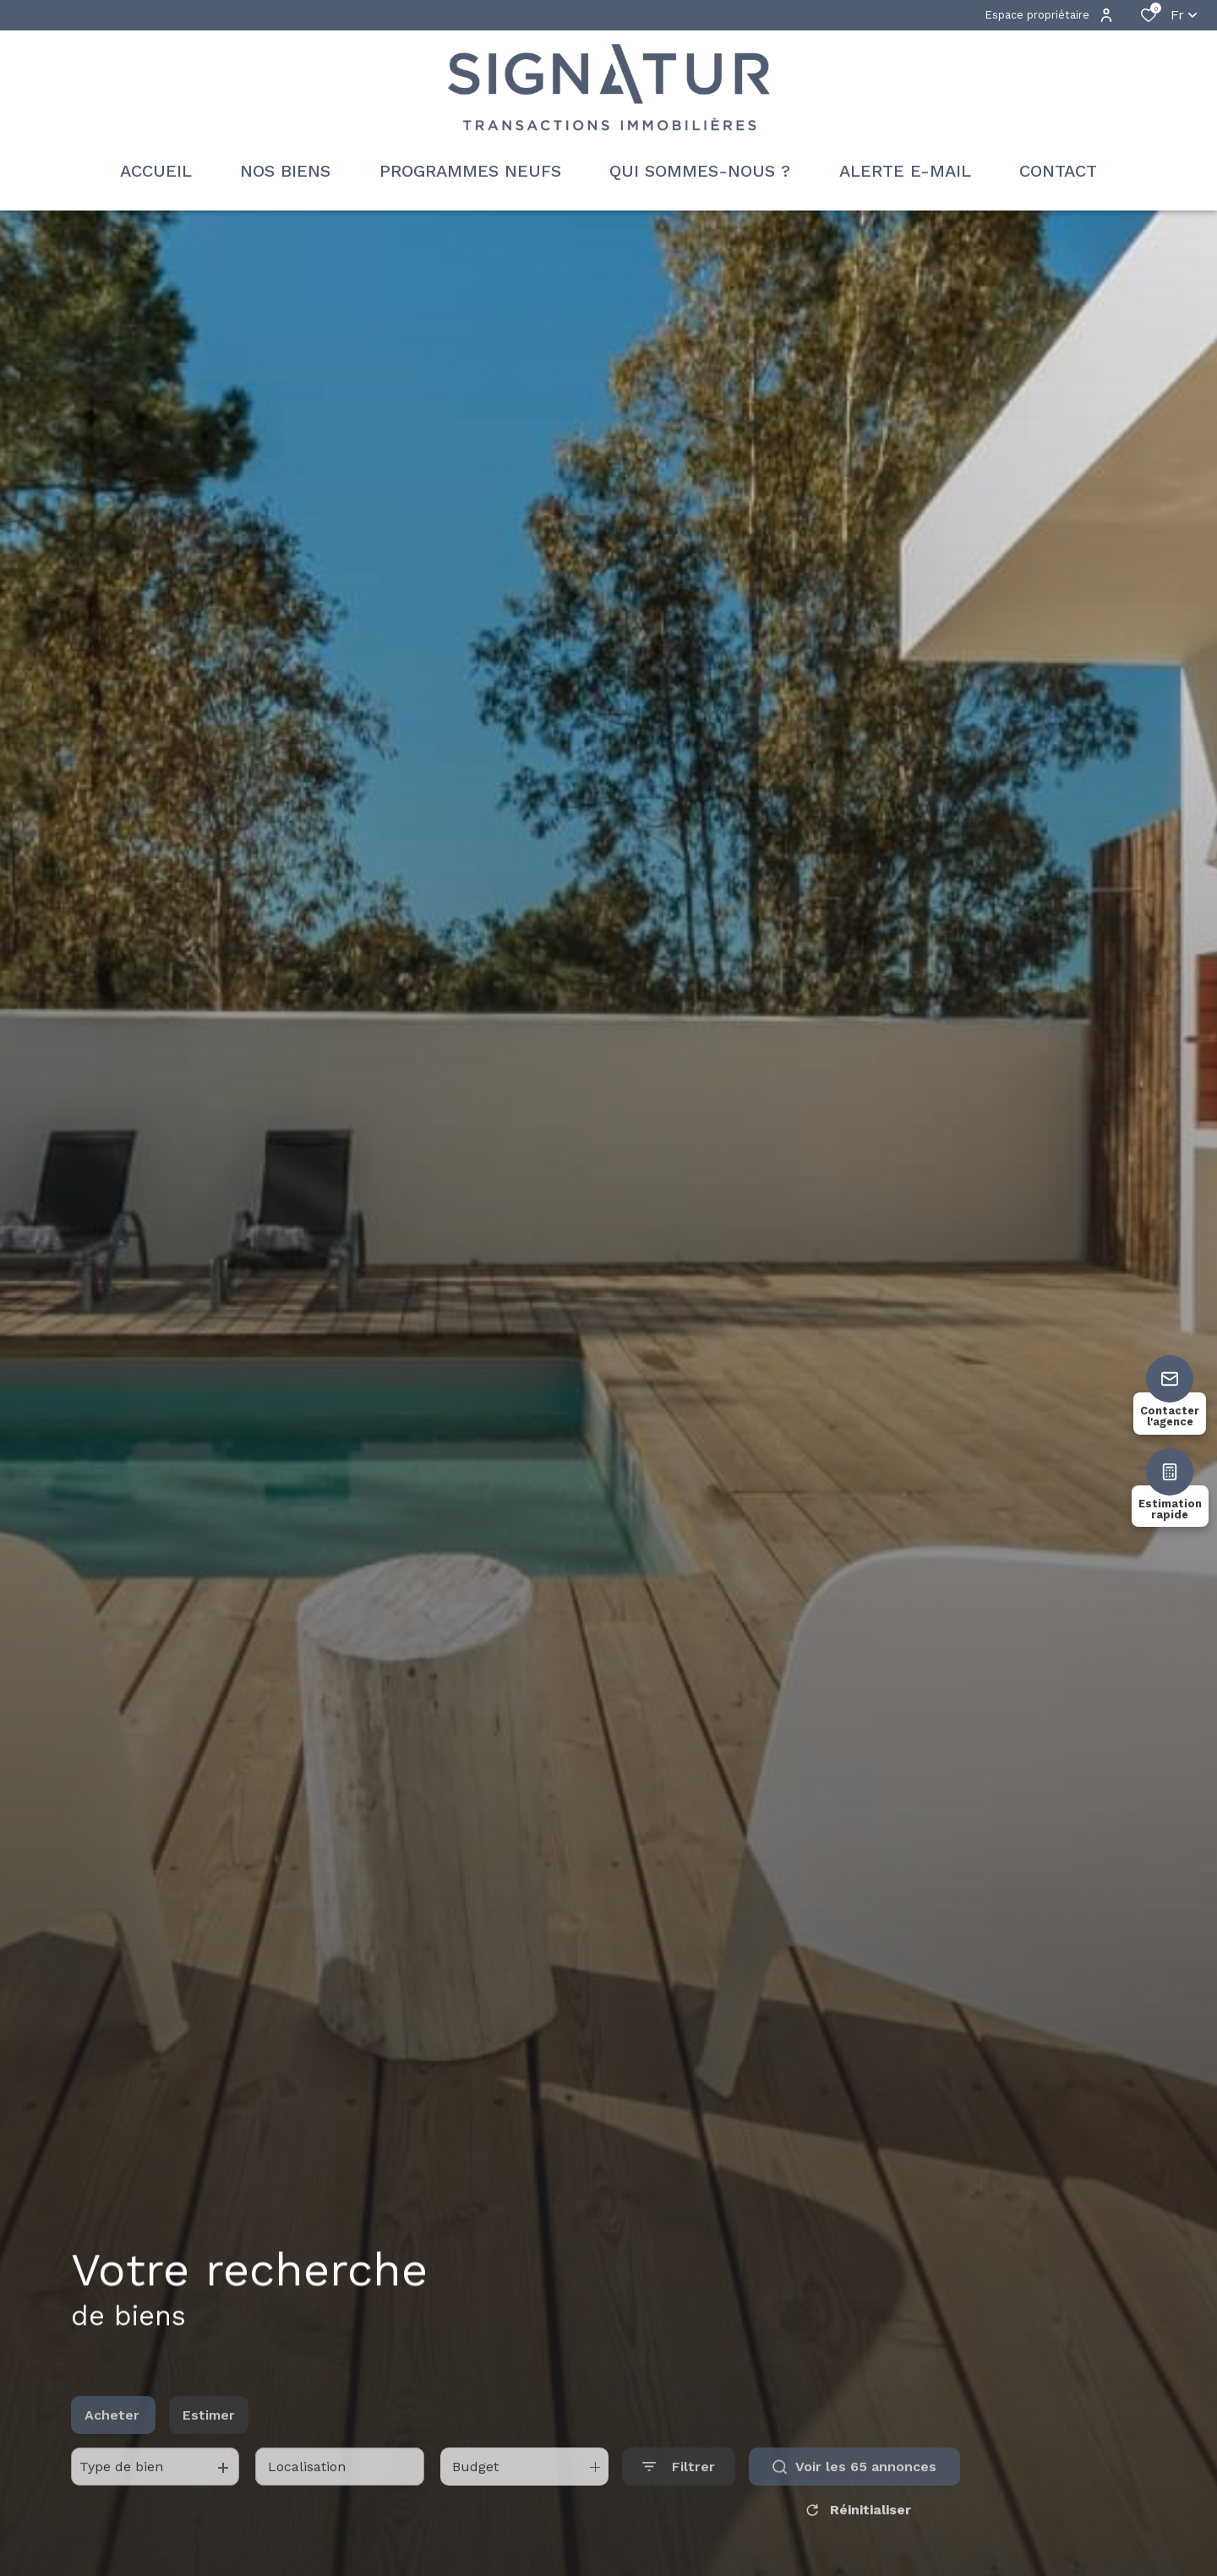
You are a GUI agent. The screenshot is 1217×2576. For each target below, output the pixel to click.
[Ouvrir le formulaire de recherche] (678, 2499)
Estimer (209, 2447)
